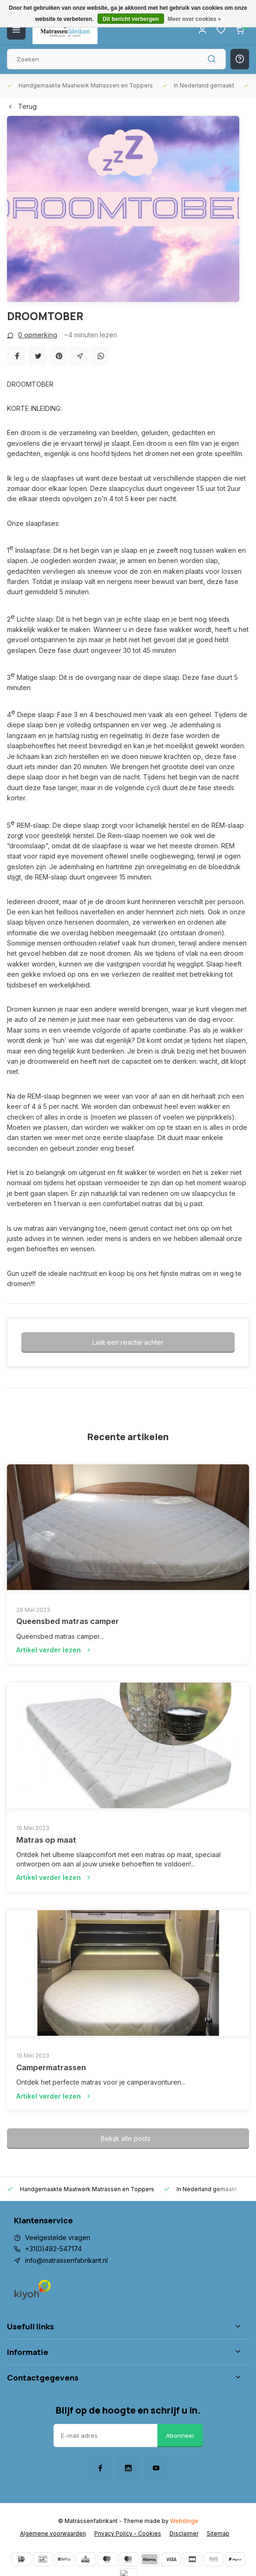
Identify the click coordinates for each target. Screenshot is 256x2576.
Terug (22, 106)
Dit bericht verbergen (131, 19)
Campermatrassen (51, 2067)
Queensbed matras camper (67, 1621)
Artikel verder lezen (54, 1650)
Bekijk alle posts (126, 2138)
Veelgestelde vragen (57, 2237)
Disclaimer (184, 2533)
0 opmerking (32, 335)
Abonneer (180, 2435)
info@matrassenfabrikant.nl (66, 2260)
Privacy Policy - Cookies (127, 2533)
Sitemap (218, 2533)
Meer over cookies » (194, 19)
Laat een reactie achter (128, 1342)
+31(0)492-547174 (53, 2249)
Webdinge (184, 2520)
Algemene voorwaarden (53, 2533)
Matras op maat (46, 1840)
